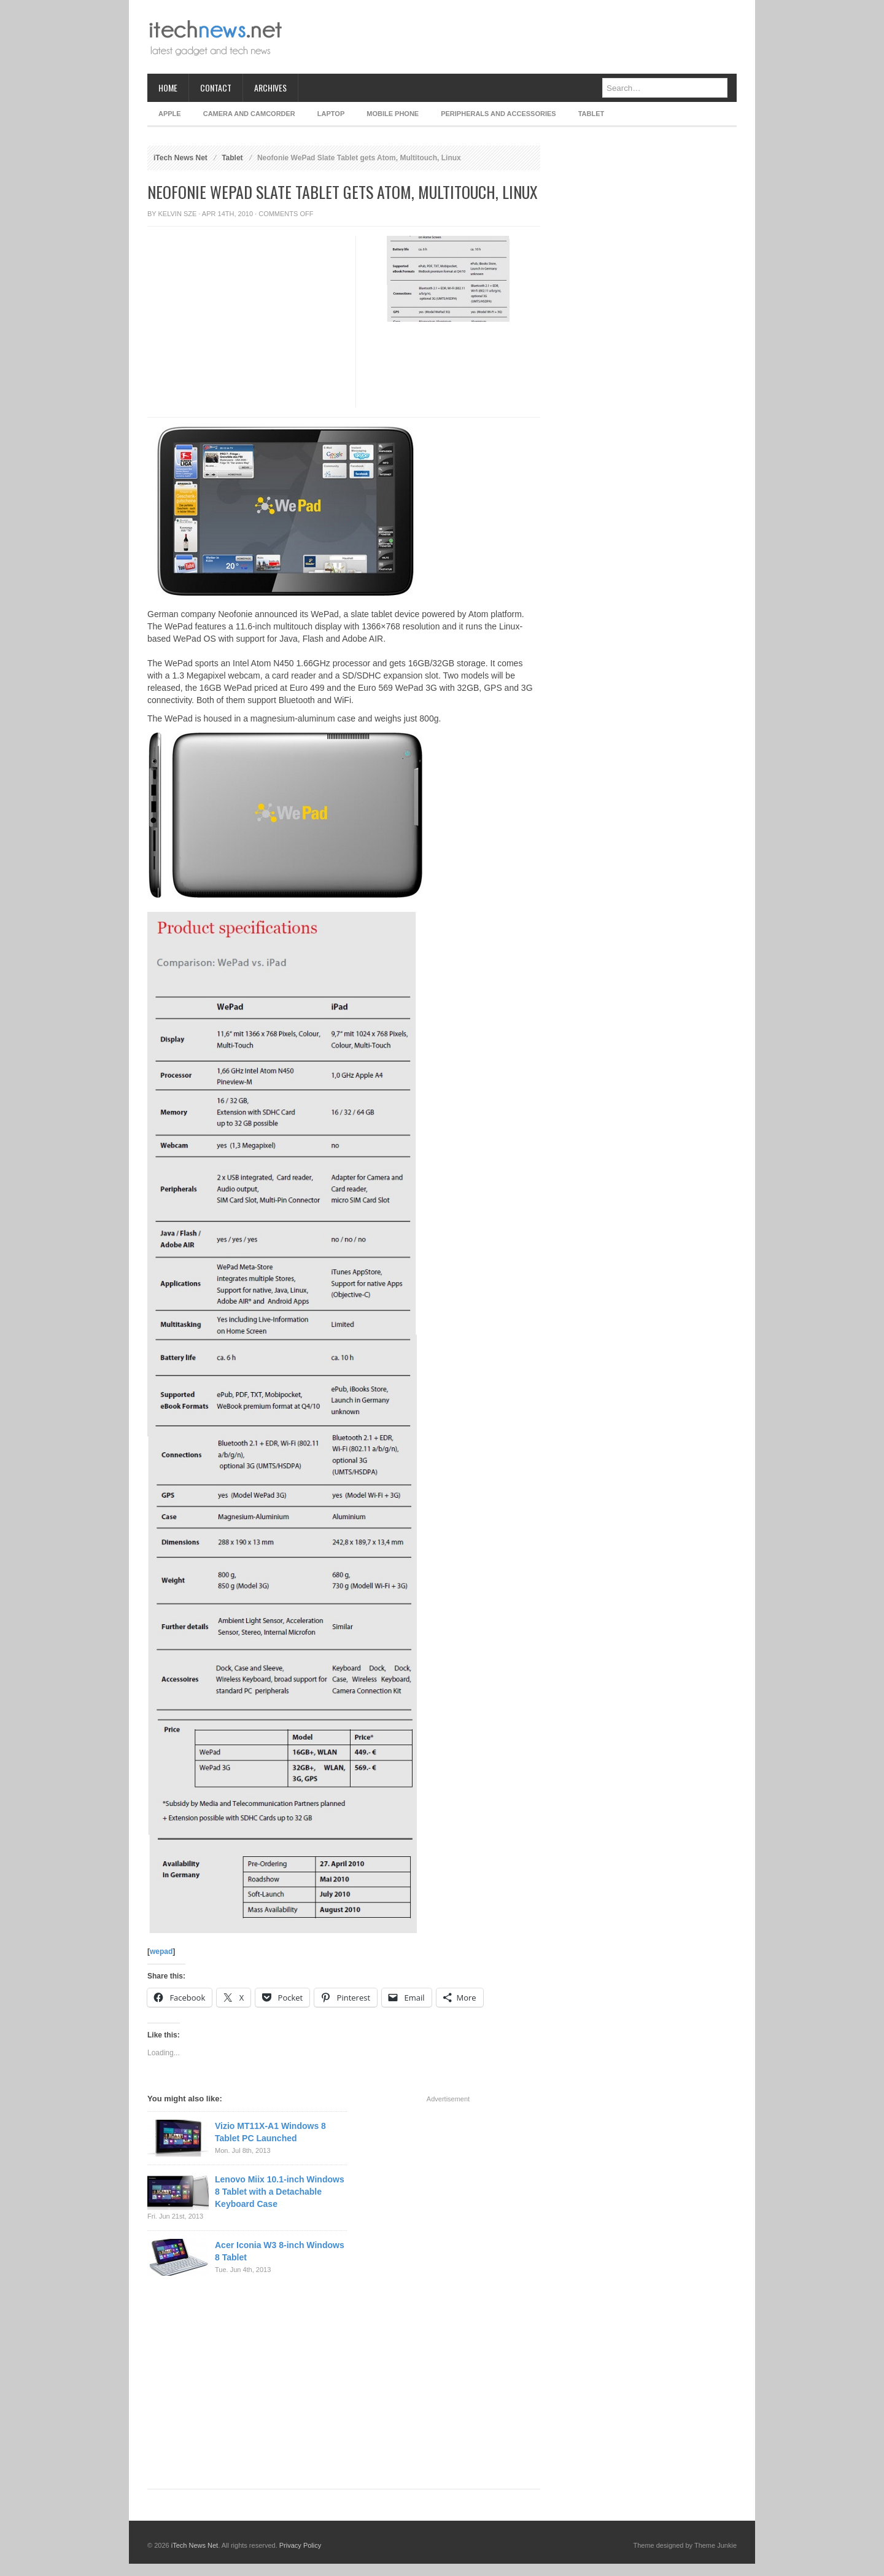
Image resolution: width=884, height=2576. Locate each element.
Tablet (591, 113)
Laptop (330, 113)
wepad (161, 1951)
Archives (270, 87)
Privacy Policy (300, 2545)
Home (167, 87)
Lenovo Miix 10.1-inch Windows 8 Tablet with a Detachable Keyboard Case (279, 2191)
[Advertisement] (513, 36)
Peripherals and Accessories (498, 113)
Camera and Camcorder (249, 113)
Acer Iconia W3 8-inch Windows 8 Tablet (279, 2251)
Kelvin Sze (177, 213)
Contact (215, 87)
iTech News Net (180, 158)
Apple (169, 113)
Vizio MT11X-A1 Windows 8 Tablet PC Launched (270, 2132)
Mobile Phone (392, 113)
